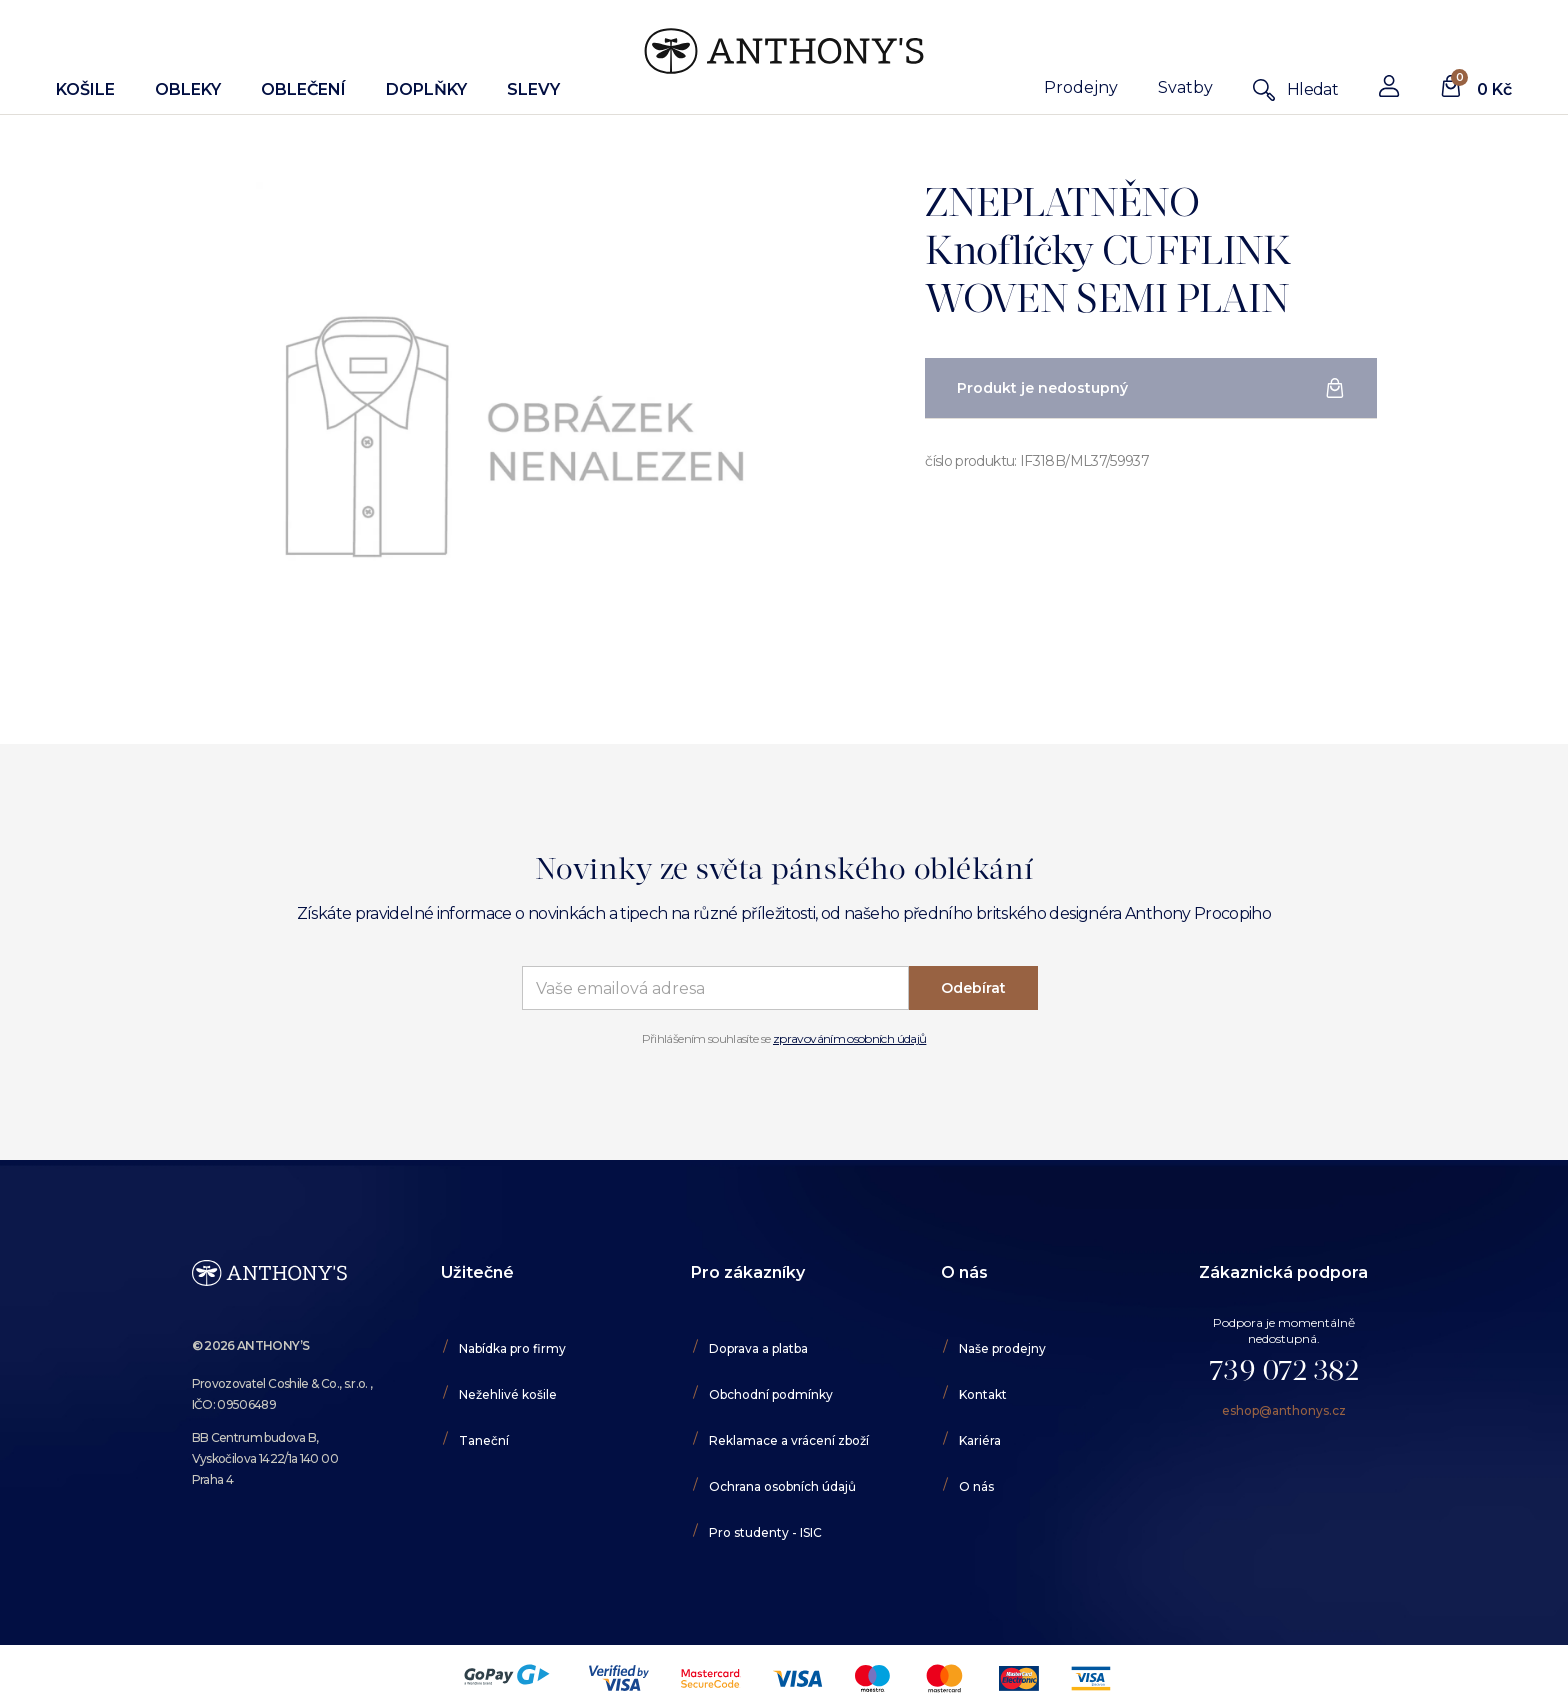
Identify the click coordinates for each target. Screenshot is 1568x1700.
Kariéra (980, 1440)
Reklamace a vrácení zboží (789, 1440)
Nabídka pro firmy (512, 1348)
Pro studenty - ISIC (765, 1532)
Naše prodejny (1002, 1348)
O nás (976, 1486)
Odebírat (973, 988)
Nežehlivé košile (508, 1394)
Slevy (533, 89)
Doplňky (426, 89)
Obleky (188, 89)
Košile (85, 89)
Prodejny (1081, 87)
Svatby (1185, 87)
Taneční (484, 1440)
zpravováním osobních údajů (849, 1038)
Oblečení (303, 89)
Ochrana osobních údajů (782, 1486)
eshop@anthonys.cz (1284, 1410)
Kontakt (983, 1394)
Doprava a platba (758, 1348)
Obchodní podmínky (771, 1394)
